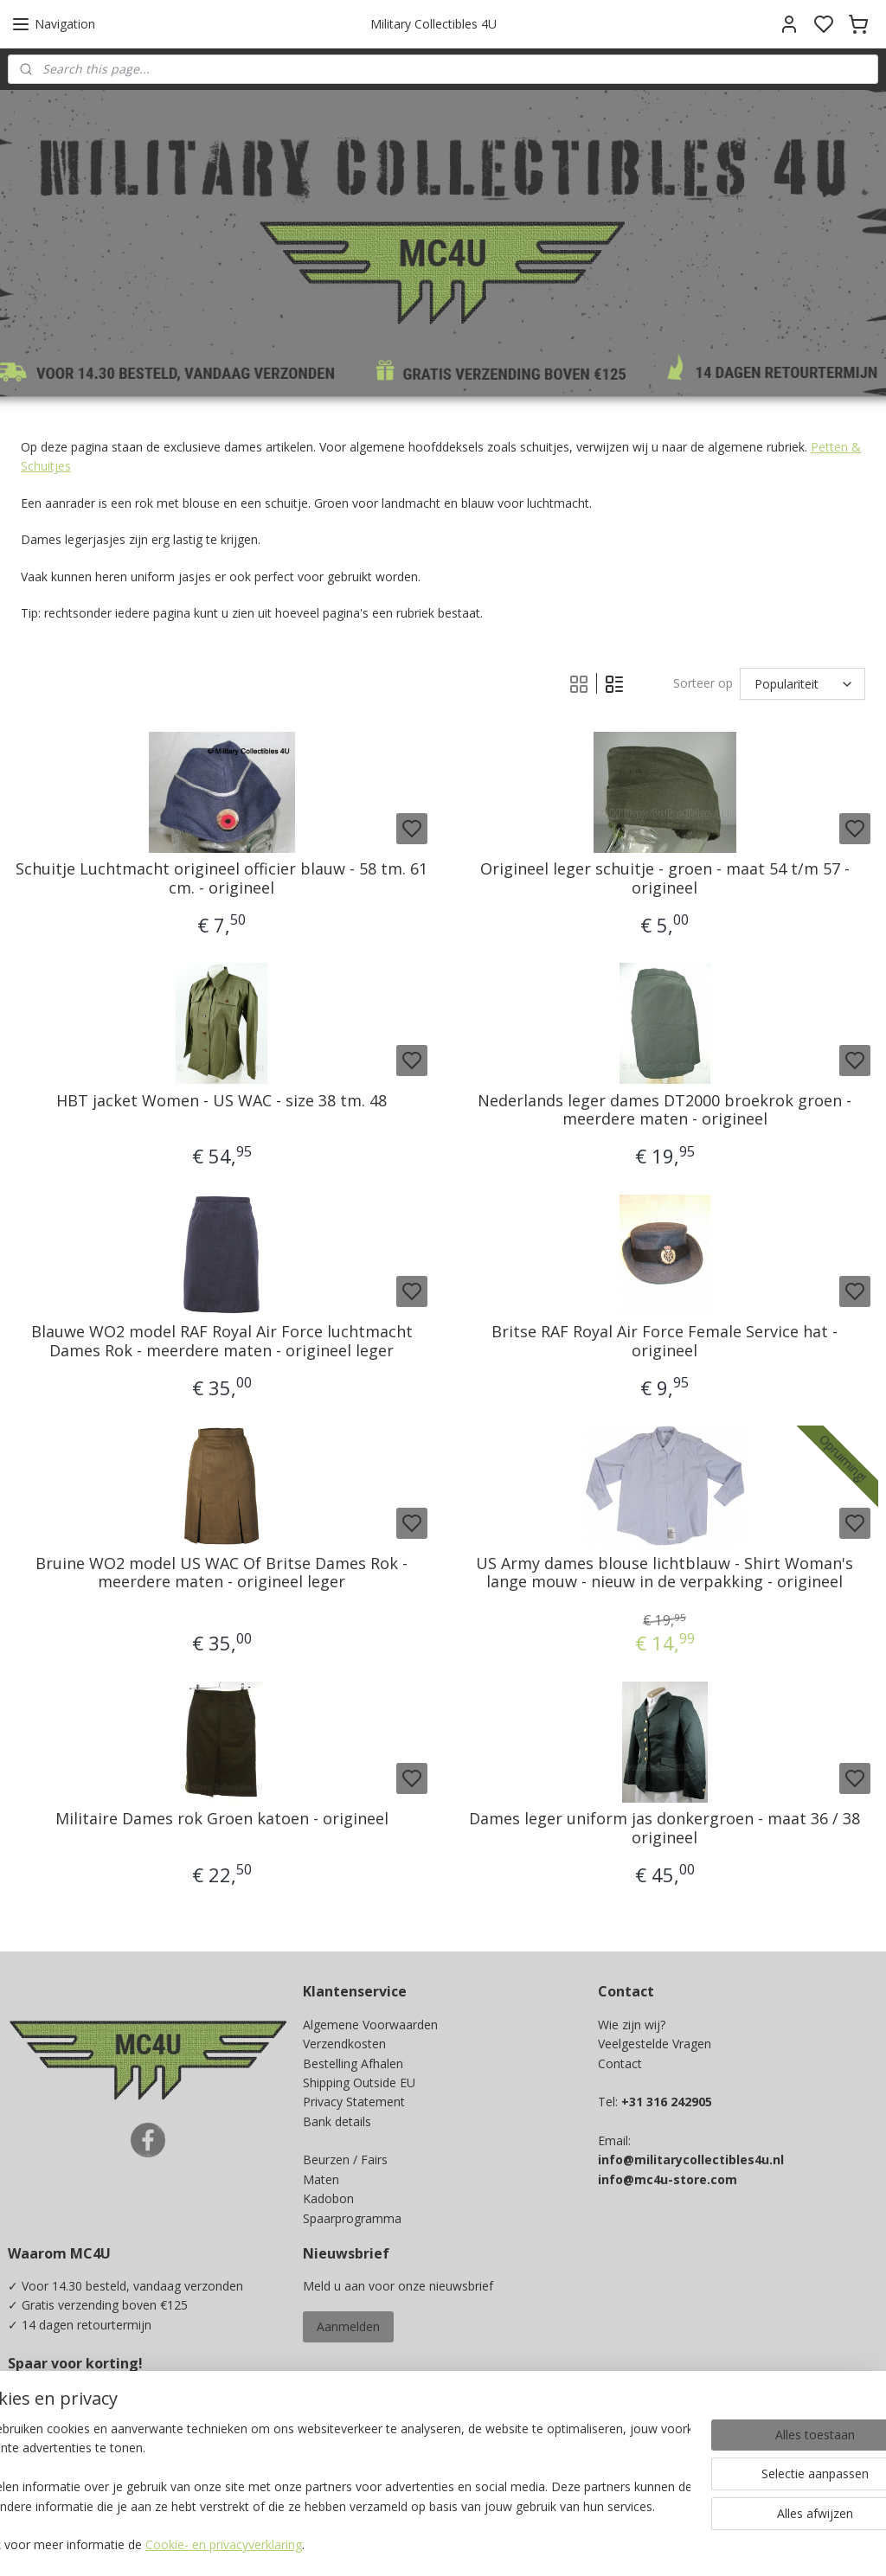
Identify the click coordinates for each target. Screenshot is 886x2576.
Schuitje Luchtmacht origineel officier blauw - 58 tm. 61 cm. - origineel (221, 879)
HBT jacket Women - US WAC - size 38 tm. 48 (221, 1101)
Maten (321, 2179)
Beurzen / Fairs (345, 2159)
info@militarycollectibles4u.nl (691, 2159)
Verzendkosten (344, 2043)
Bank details (337, 2121)
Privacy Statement (354, 2101)
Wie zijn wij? (631, 2024)
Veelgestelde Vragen (654, 2043)
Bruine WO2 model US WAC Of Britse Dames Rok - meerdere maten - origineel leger (221, 1573)
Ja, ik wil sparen (68, 2454)
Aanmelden (348, 2326)
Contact (620, 2063)
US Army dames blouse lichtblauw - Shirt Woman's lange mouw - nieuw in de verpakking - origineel (664, 1573)
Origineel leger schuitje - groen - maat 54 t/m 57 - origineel (665, 879)
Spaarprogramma (352, 2218)
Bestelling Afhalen (353, 2063)
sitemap (521, 2544)
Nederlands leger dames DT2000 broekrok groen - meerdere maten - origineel (664, 1110)
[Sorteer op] (802, 684)
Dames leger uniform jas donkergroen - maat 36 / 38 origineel (664, 1829)
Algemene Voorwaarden (370, 2024)
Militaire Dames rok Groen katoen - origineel (221, 1819)
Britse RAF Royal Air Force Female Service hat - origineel (664, 1342)
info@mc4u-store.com (667, 2179)
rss (557, 2544)
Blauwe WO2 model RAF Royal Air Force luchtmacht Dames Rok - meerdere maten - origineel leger (222, 1342)
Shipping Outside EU (359, 2082)
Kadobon (328, 2198)
